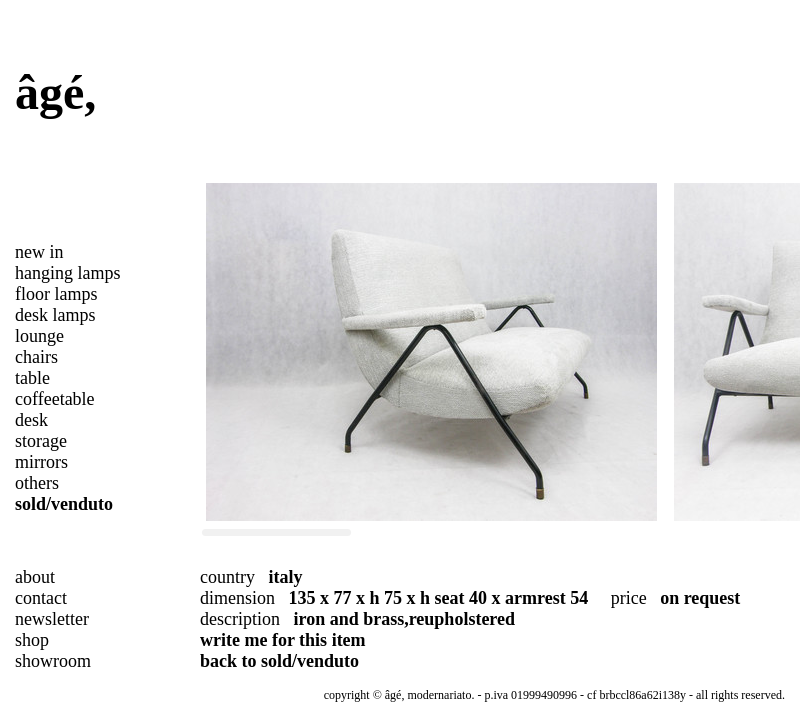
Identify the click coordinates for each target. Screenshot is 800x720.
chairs (36, 357)
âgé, (55, 92)
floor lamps (56, 294)
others (37, 483)
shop (32, 640)
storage (41, 441)
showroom (53, 661)
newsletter (52, 619)
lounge (39, 336)
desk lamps (55, 315)
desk (31, 420)
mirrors (41, 462)
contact (41, 598)
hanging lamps (68, 273)
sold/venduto (64, 504)
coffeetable (55, 399)
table (32, 378)
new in (39, 252)
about (35, 577)
